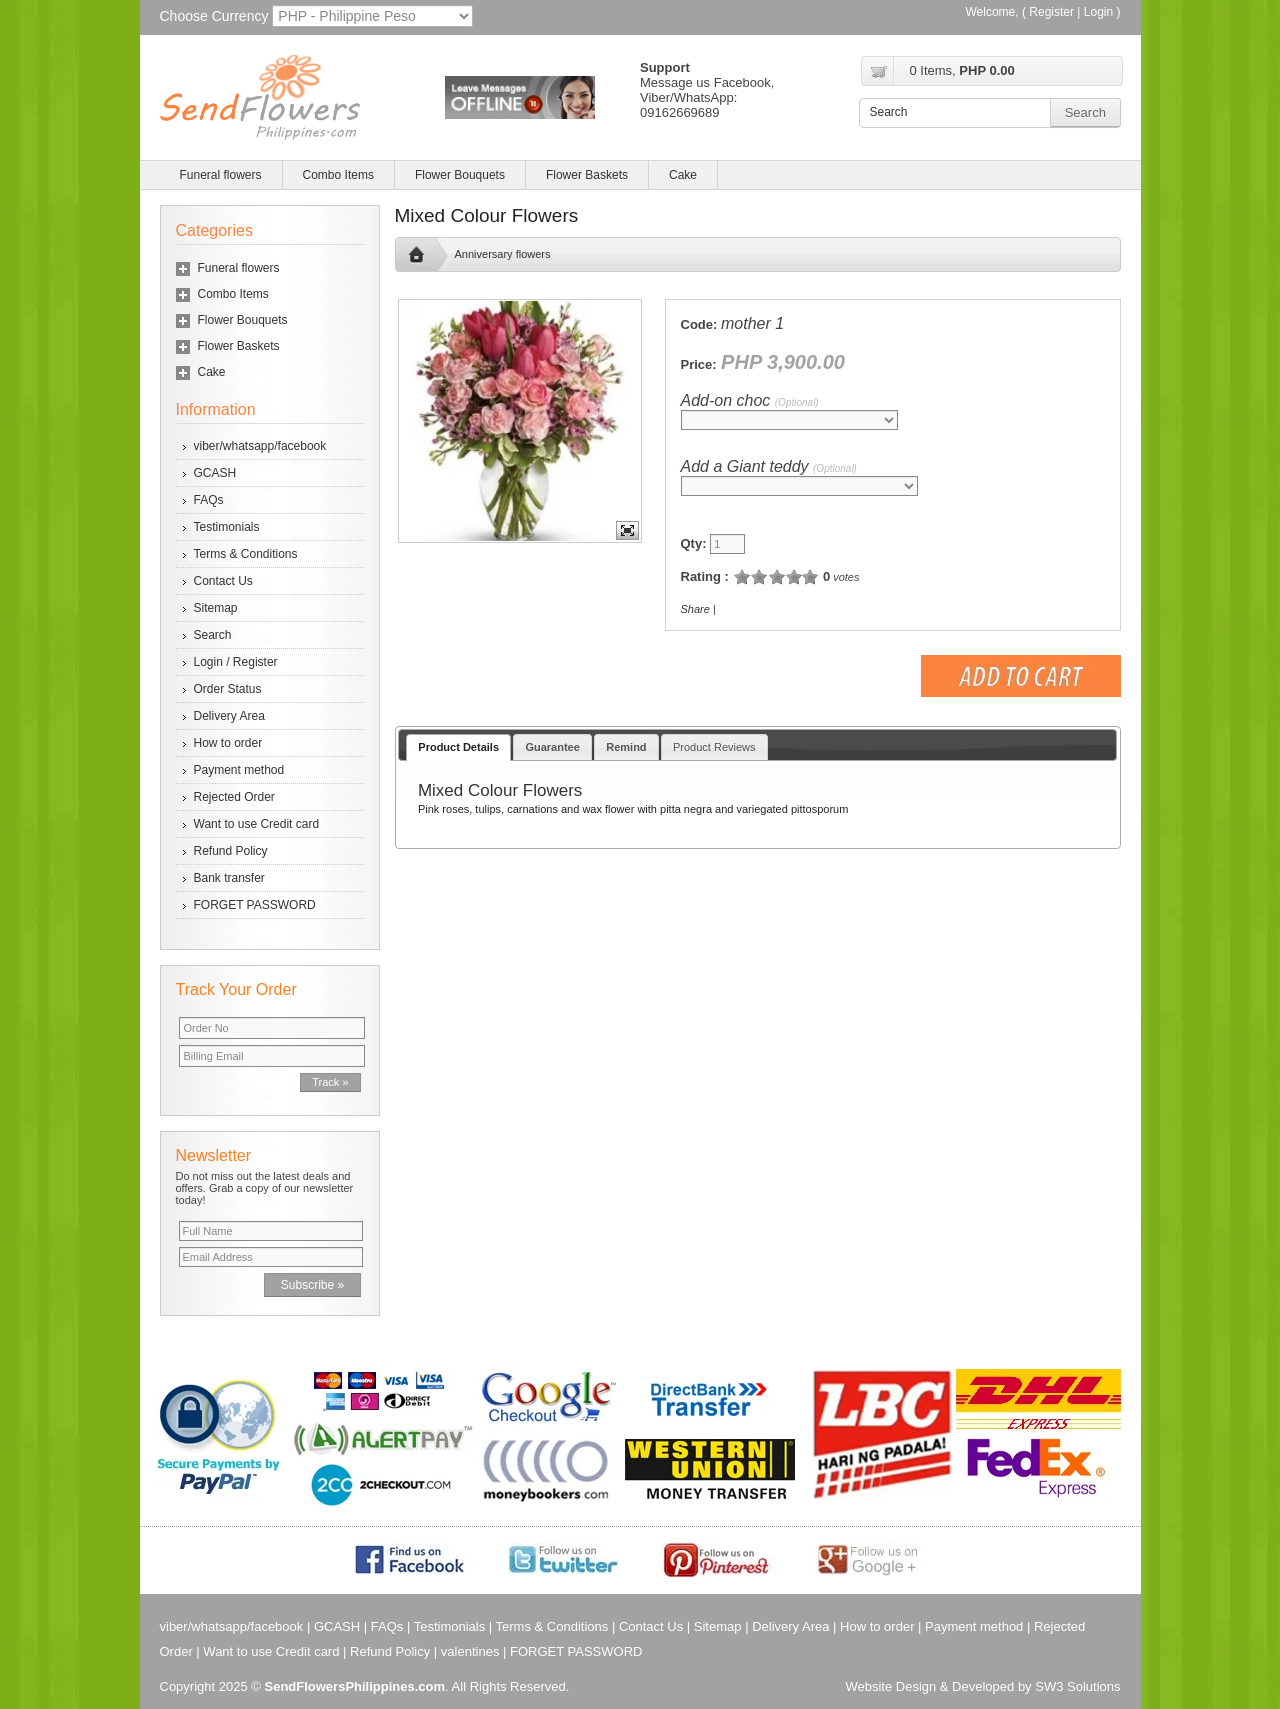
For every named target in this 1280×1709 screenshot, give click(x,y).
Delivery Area (229, 716)
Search (213, 635)
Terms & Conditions (246, 554)
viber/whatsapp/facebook (260, 446)
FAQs (209, 500)
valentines (470, 1651)
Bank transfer (229, 878)
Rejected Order (234, 797)
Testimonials (227, 527)
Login (1098, 12)
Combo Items (338, 175)
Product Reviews (714, 747)
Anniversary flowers (503, 254)
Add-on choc (750, 400)
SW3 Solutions (1077, 1686)
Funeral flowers (221, 175)
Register (1051, 12)
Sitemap (216, 608)
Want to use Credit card (257, 824)
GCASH (215, 473)
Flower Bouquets (460, 175)
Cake (683, 175)
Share (695, 609)
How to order (228, 743)
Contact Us (223, 581)
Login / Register (236, 662)
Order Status (228, 689)
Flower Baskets (587, 175)
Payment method (239, 770)
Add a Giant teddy (769, 466)
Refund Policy (231, 851)
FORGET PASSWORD (255, 905)
